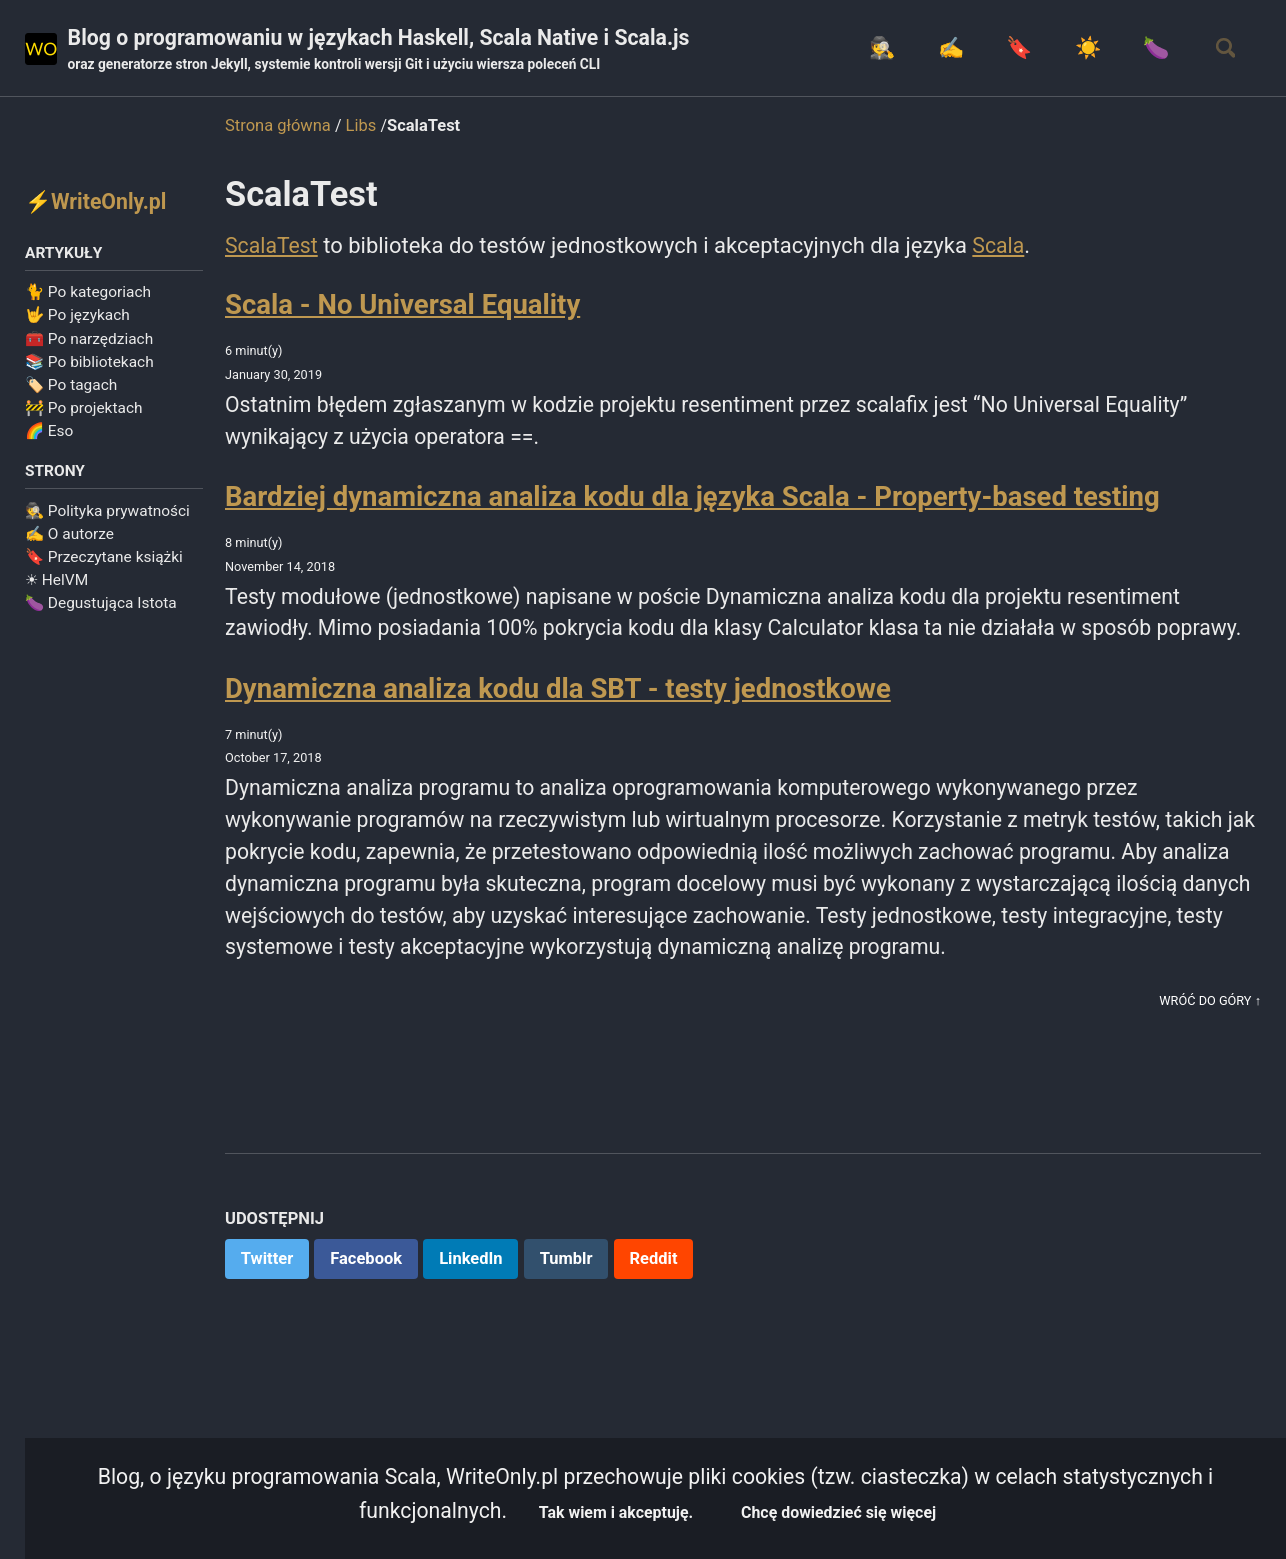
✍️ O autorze (69, 538)
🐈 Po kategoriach (88, 295)
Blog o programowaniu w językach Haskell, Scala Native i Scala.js (390, 51)
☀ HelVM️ (56, 584)
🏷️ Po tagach (71, 388)
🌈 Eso (49, 434)
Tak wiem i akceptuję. (615, 1511)
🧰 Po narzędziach (89, 341)
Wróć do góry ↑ (1208, 1052)
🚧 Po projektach (84, 411)
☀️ (1076, 48)
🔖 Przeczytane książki (104, 561)
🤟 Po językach (77, 318)
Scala (1003, 246)
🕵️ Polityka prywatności (107, 515)
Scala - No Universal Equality (402, 306)
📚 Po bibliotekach (89, 365)
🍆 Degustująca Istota (101, 607)
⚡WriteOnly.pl (98, 201)
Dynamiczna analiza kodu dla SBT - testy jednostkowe (558, 731)
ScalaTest (273, 246)
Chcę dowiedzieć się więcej (845, 1511)
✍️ (934, 48)
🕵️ (863, 48)
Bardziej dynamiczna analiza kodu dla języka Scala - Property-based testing (692, 502)
